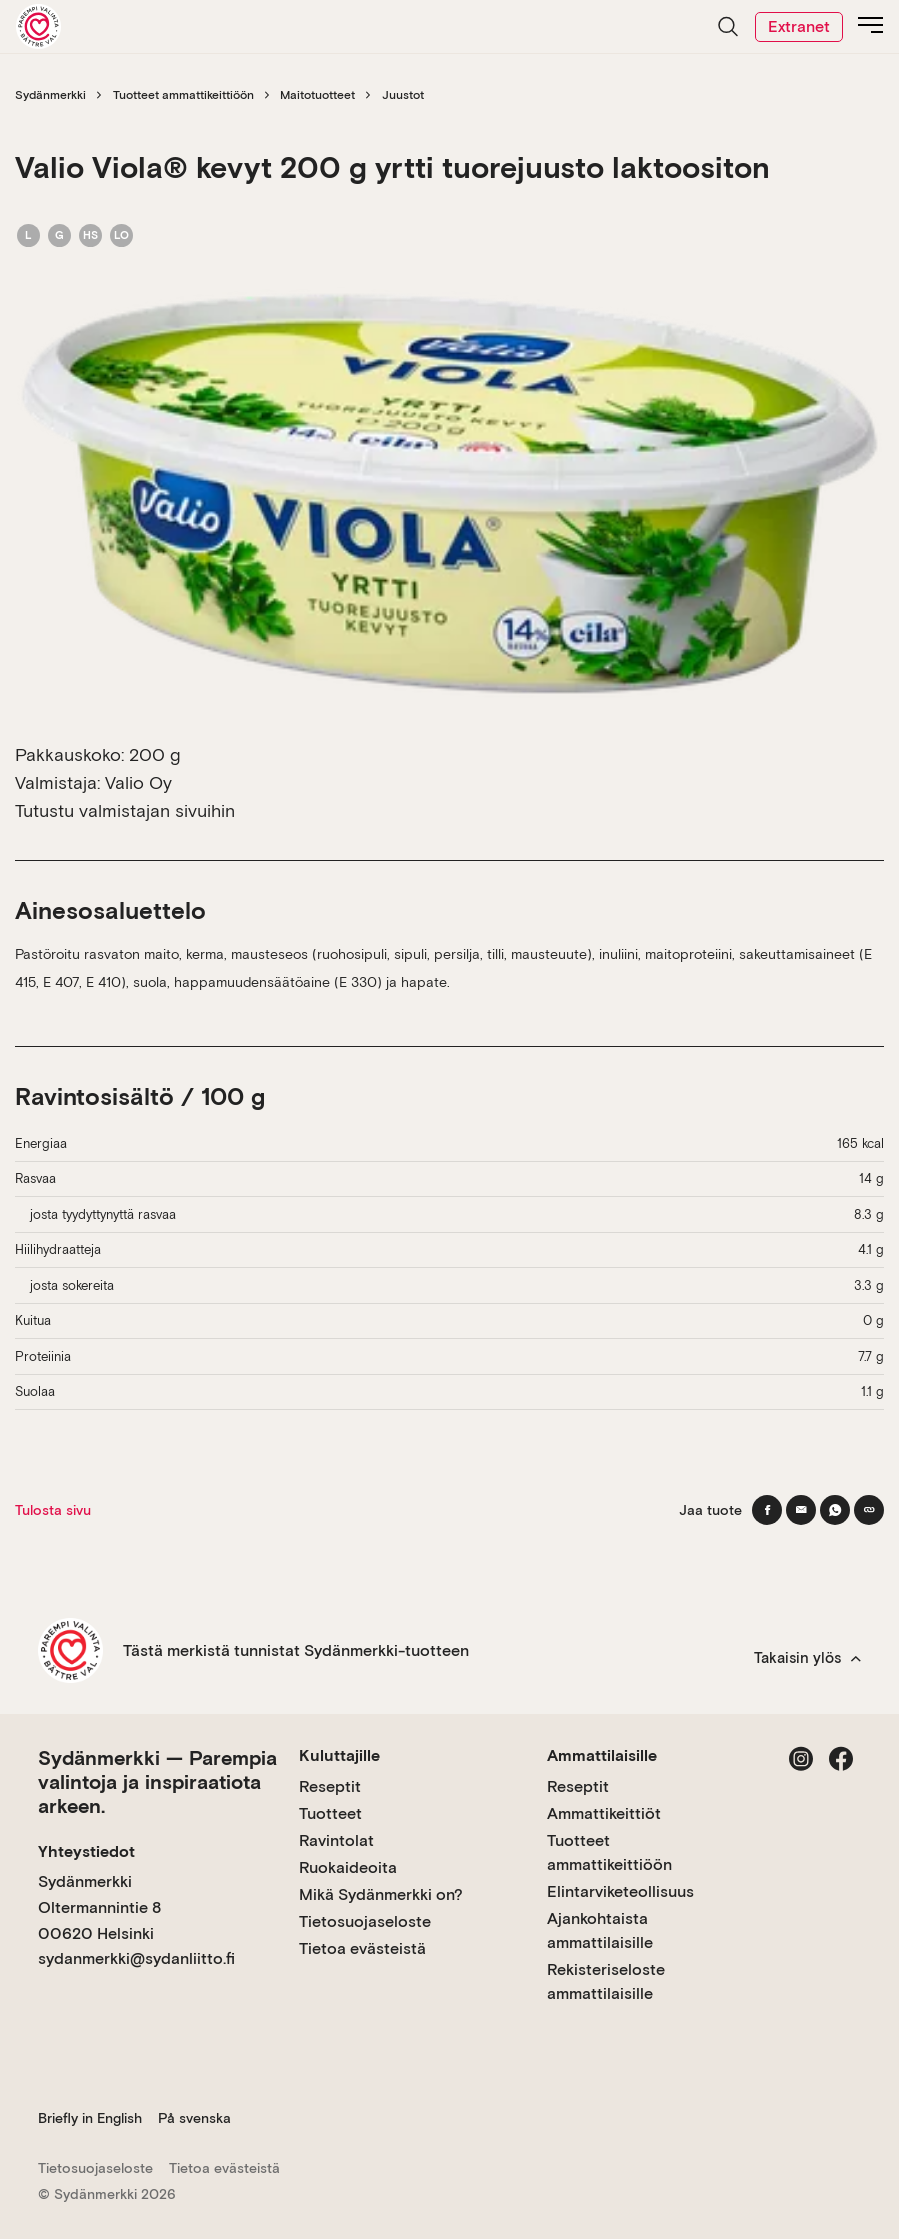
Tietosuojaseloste (365, 1921)
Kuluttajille (339, 1755)
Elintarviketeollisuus (620, 1891)
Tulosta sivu (53, 1510)
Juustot (403, 95)
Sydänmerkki (50, 95)
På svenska (194, 2118)
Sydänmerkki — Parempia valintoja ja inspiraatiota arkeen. (157, 1782)
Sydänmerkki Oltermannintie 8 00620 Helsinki (99, 1907)
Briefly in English (90, 2118)
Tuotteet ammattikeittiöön (183, 95)
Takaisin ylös (807, 1658)
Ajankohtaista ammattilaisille (600, 1930)
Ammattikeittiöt (604, 1813)
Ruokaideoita (348, 1867)
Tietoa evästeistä (362, 1948)
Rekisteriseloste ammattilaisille (606, 1981)
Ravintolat (336, 1840)
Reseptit (330, 1786)
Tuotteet (330, 1813)
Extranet (799, 26)
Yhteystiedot (86, 1851)
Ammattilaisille (602, 1755)
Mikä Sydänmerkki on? (381, 1894)
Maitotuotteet (317, 95)
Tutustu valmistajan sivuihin (125, 810)
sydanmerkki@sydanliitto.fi (136, 1958)
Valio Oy (138, 782)
